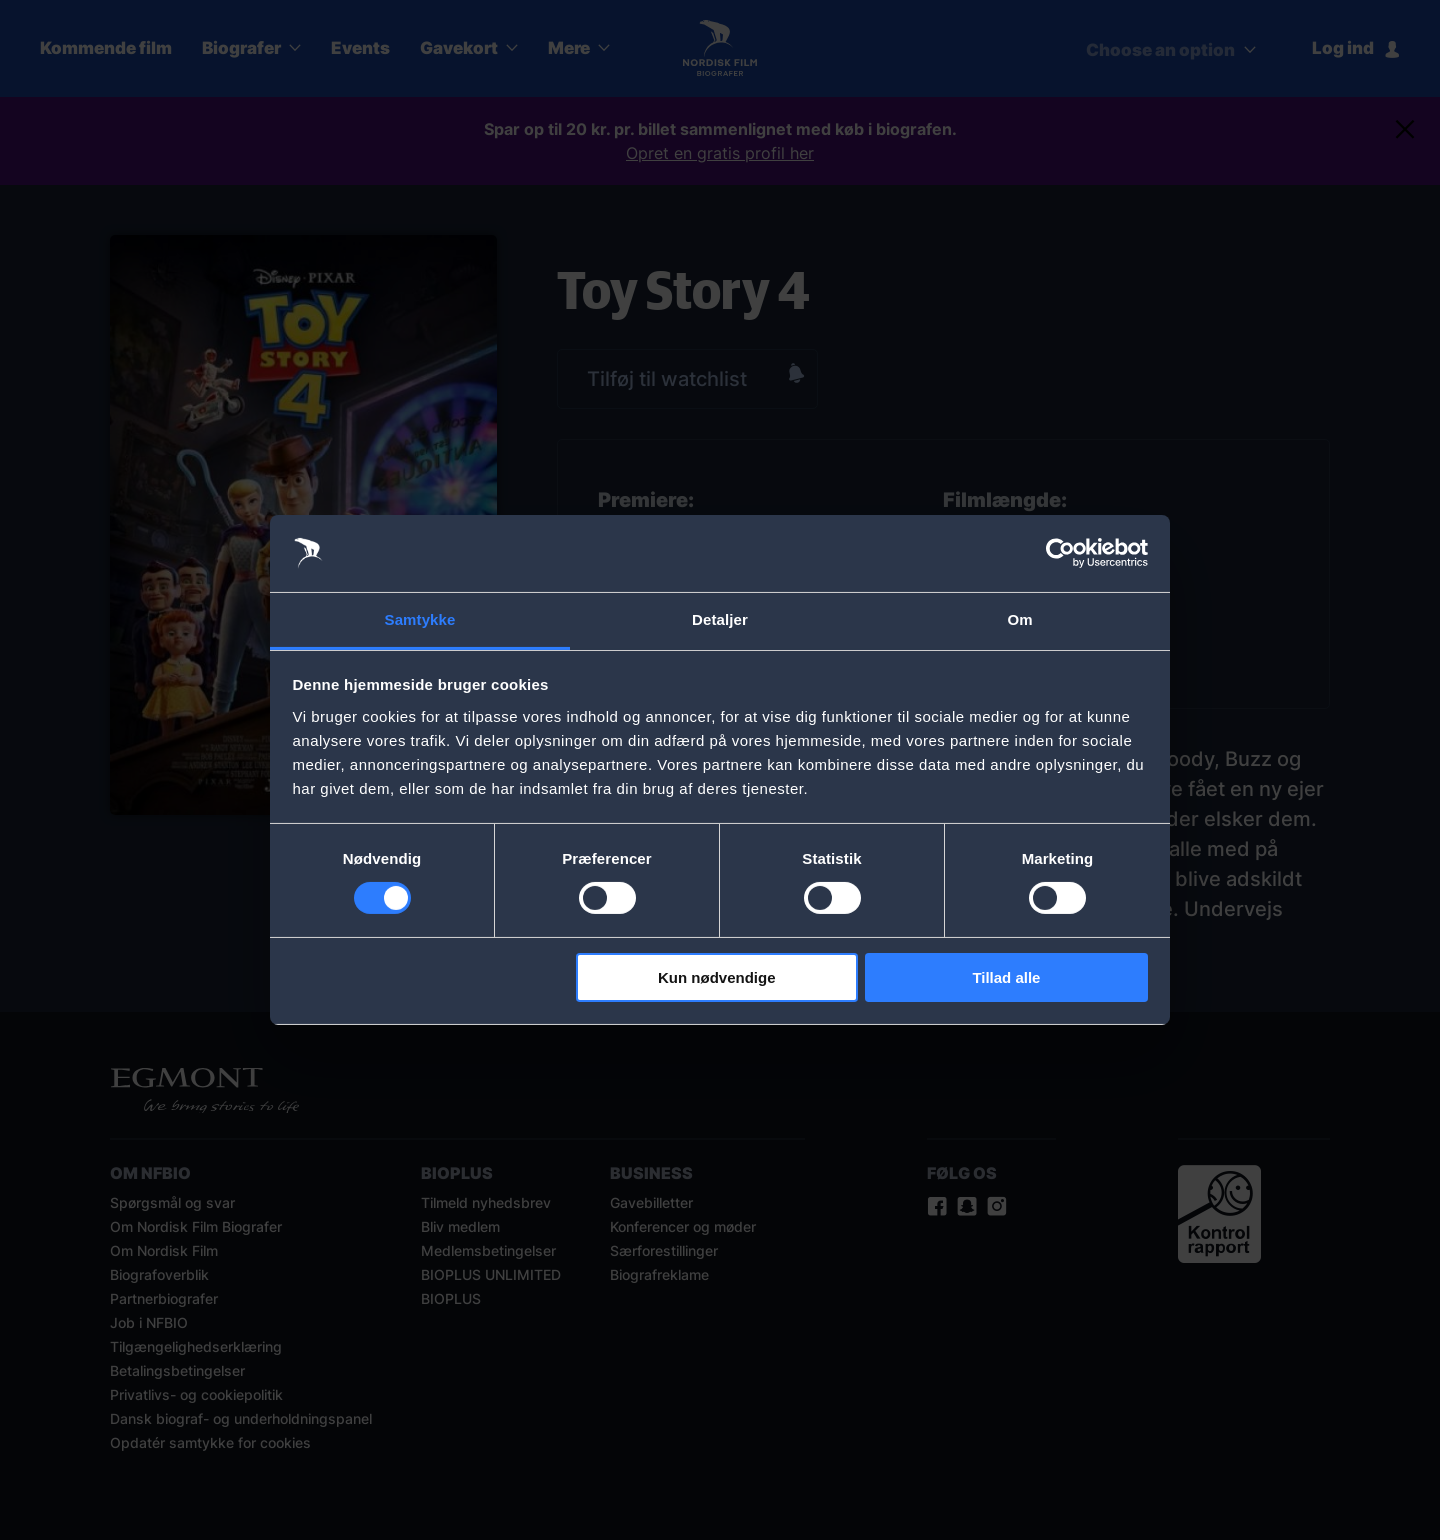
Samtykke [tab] (420, 619)
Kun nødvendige (717, 977)
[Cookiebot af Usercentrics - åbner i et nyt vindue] (1060, 553)
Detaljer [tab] (720, 619)
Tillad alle (1006, 977)
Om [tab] (1019, 619)
